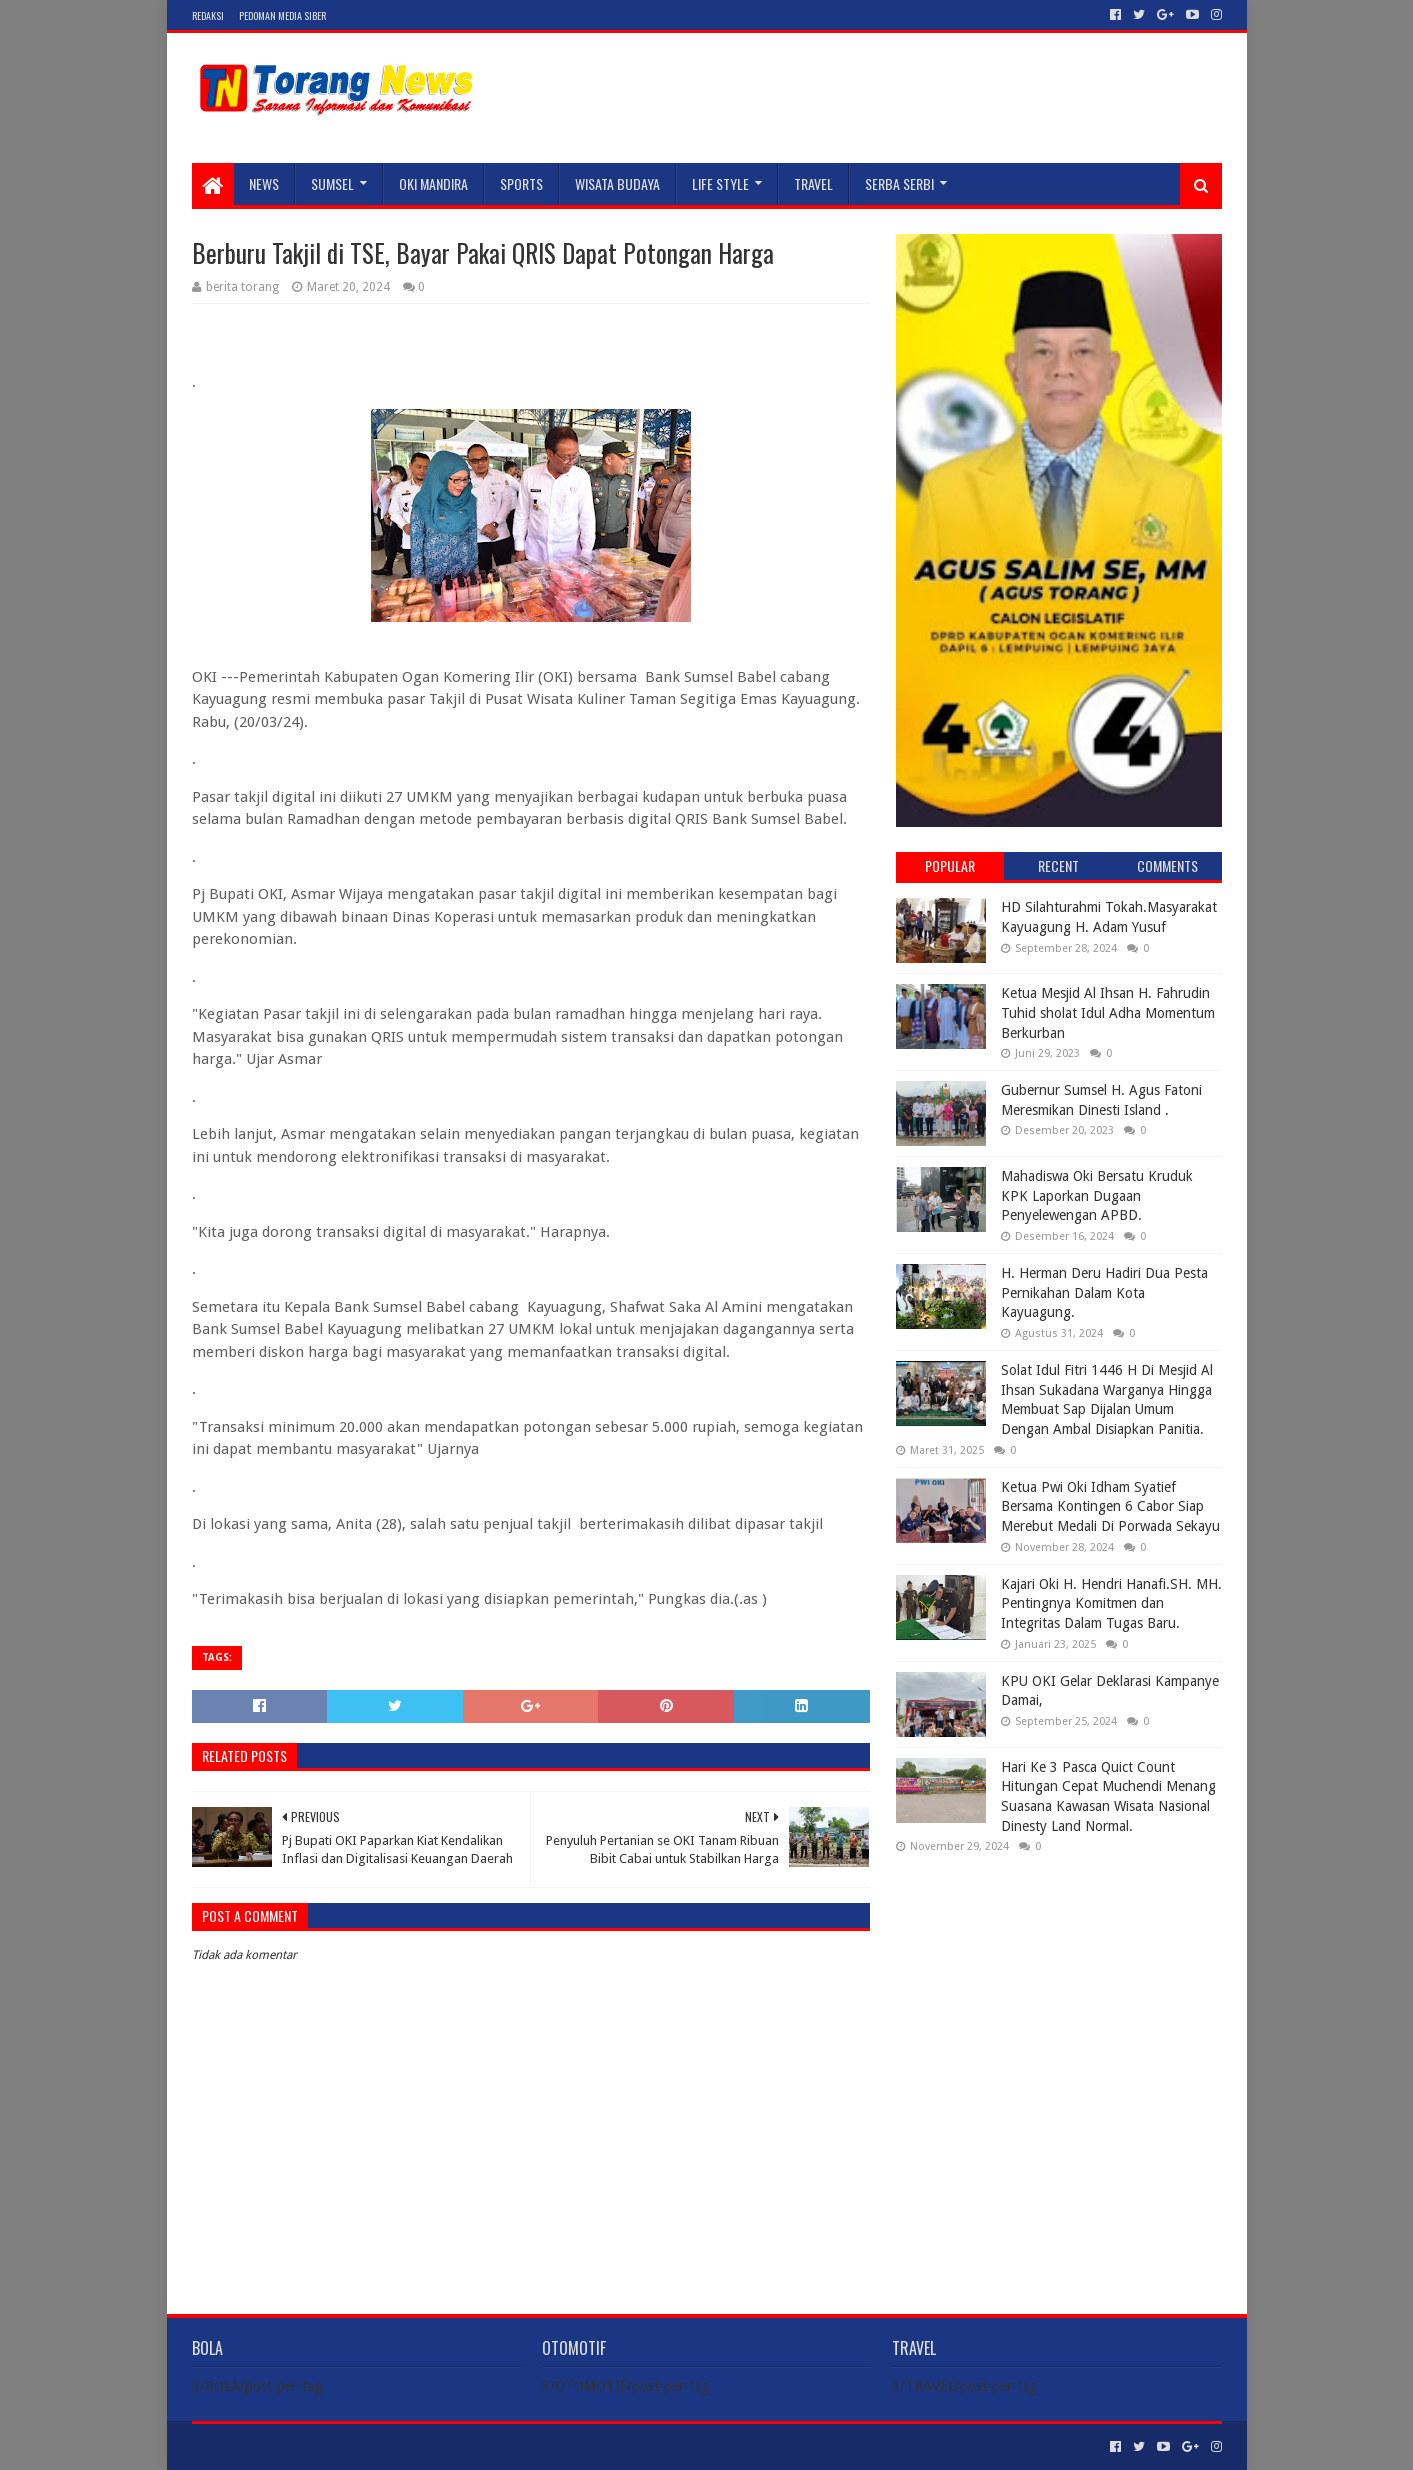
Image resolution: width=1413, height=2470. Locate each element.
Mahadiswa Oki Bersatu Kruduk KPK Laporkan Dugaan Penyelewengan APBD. (1097, 1195)
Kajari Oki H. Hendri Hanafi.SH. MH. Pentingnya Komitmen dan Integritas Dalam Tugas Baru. (1111, 1603)
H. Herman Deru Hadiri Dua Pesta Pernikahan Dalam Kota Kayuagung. (1104, 1292)
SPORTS (521, 183)
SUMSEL (332, 183)
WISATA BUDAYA (617, 183)
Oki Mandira (433, 183)
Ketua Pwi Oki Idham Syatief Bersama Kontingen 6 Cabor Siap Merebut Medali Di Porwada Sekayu (1110, 1506)
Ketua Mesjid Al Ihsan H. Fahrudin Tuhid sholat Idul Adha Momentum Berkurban (1108, 1012)
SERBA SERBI (899, 183)
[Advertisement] (1059, 1998)
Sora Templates (303, 2446)
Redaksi (208, 15)
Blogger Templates (418, 2446)
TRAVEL (813, 183)
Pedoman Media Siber (282, 15)
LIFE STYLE (720, 183)
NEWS (264, 183)
